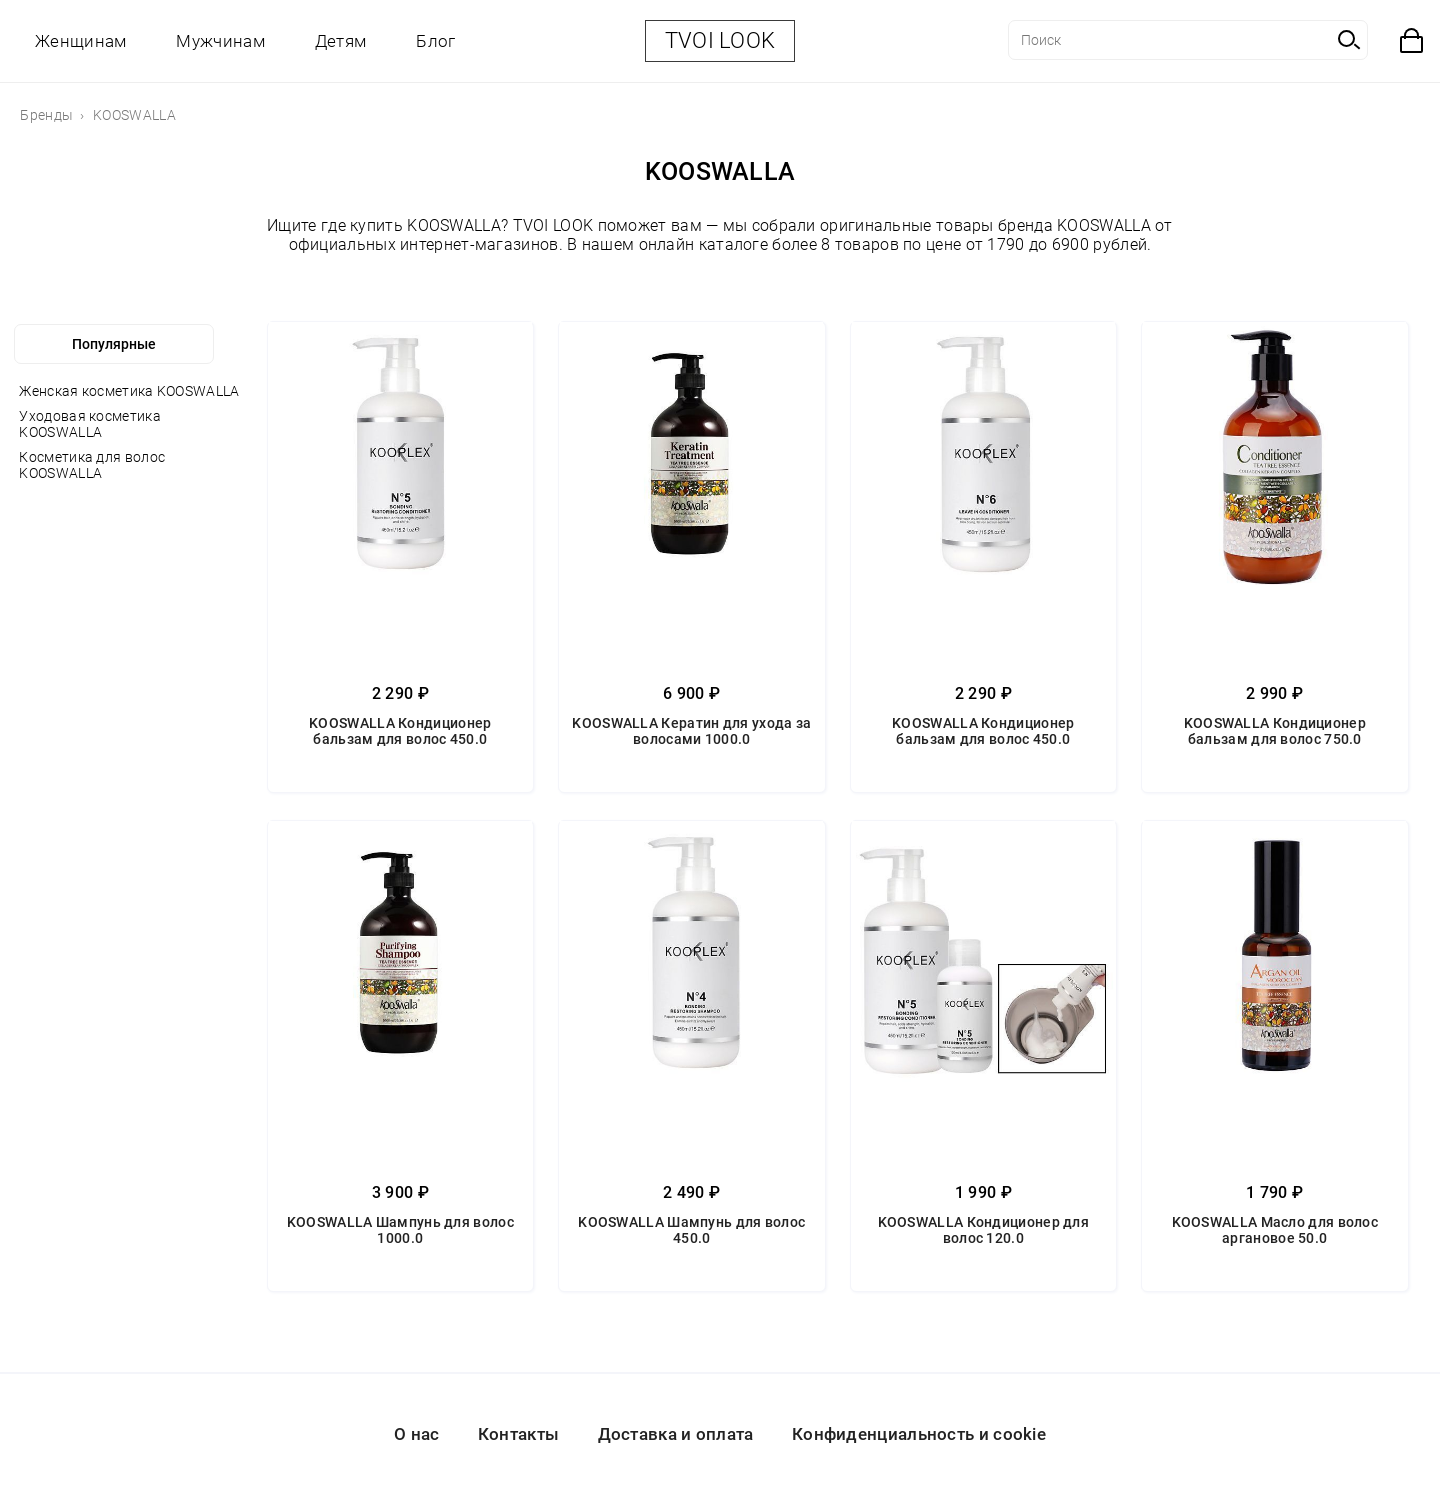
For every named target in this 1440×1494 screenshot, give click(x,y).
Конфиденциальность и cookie (919, 1434)
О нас (417, 1434)
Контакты (518, 1434)
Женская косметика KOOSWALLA (129, 391)
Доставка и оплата (676, 1434)
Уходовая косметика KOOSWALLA (89, 424)
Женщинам (80, 41)
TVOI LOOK (720, 40)
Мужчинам (220, 41)
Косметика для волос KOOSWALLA (92, 465)
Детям (341, 41)
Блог (435, 41)
